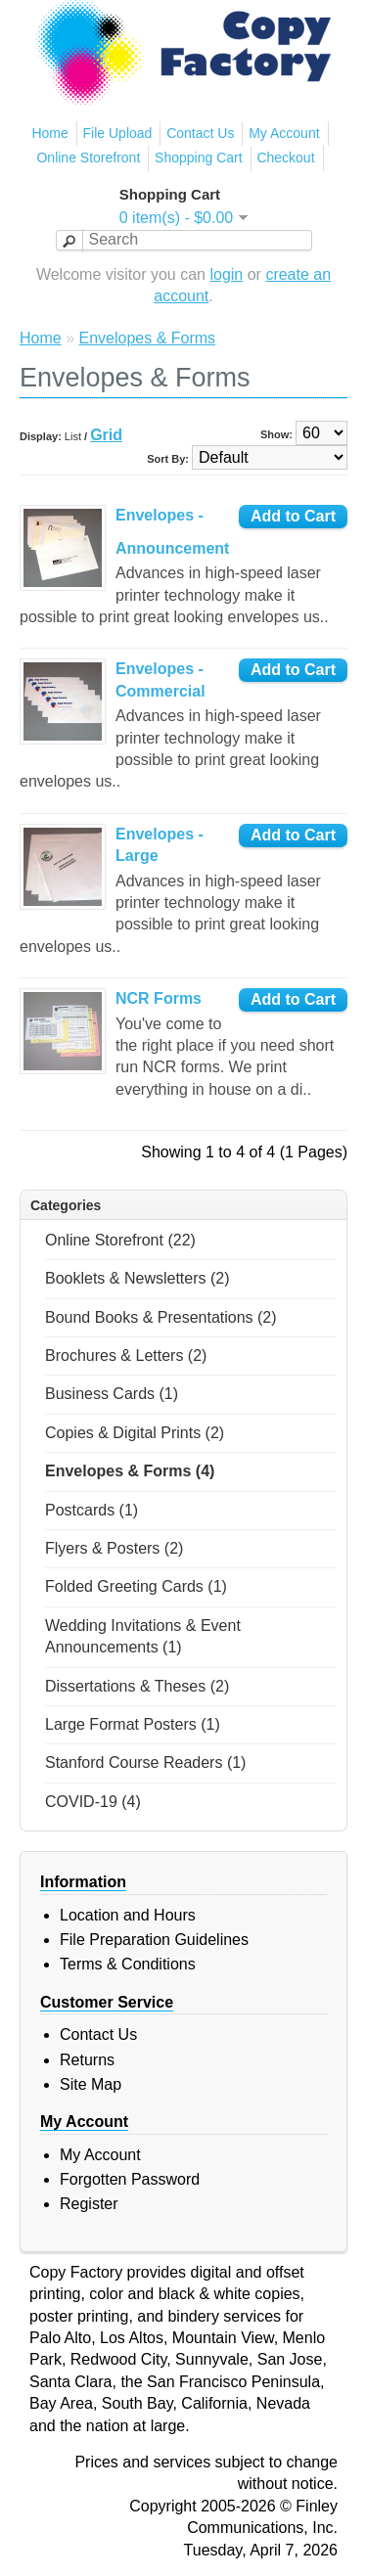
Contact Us (200, 133)
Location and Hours (128, 1915)
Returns (87, 2060)
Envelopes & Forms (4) (129, 1471)
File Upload (118, 133)
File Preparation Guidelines (154, 1939)
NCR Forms (158, 998)
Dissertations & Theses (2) (137, 1686)
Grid (106, 435)
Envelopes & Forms (146, 338)
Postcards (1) (91, 1510)
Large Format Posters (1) (132, 1724)
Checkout (285, 157)
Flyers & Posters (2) (114, 1548)
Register (89, 2203)
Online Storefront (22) (120, 1240)
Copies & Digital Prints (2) (134, 1432)
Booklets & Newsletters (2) (137, 1278)
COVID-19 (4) (93, 1801)
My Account (284, 133)
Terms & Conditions (128, 1964)
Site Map (90, 2084)
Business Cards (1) (111, 1393)
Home (49, 133)
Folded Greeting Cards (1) (136, 1586)
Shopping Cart (199, 157)
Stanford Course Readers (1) (145, 1762)
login (226, 274)
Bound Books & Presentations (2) (161, 1317)
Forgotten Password (130, 2179)
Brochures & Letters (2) (125, 1355)
